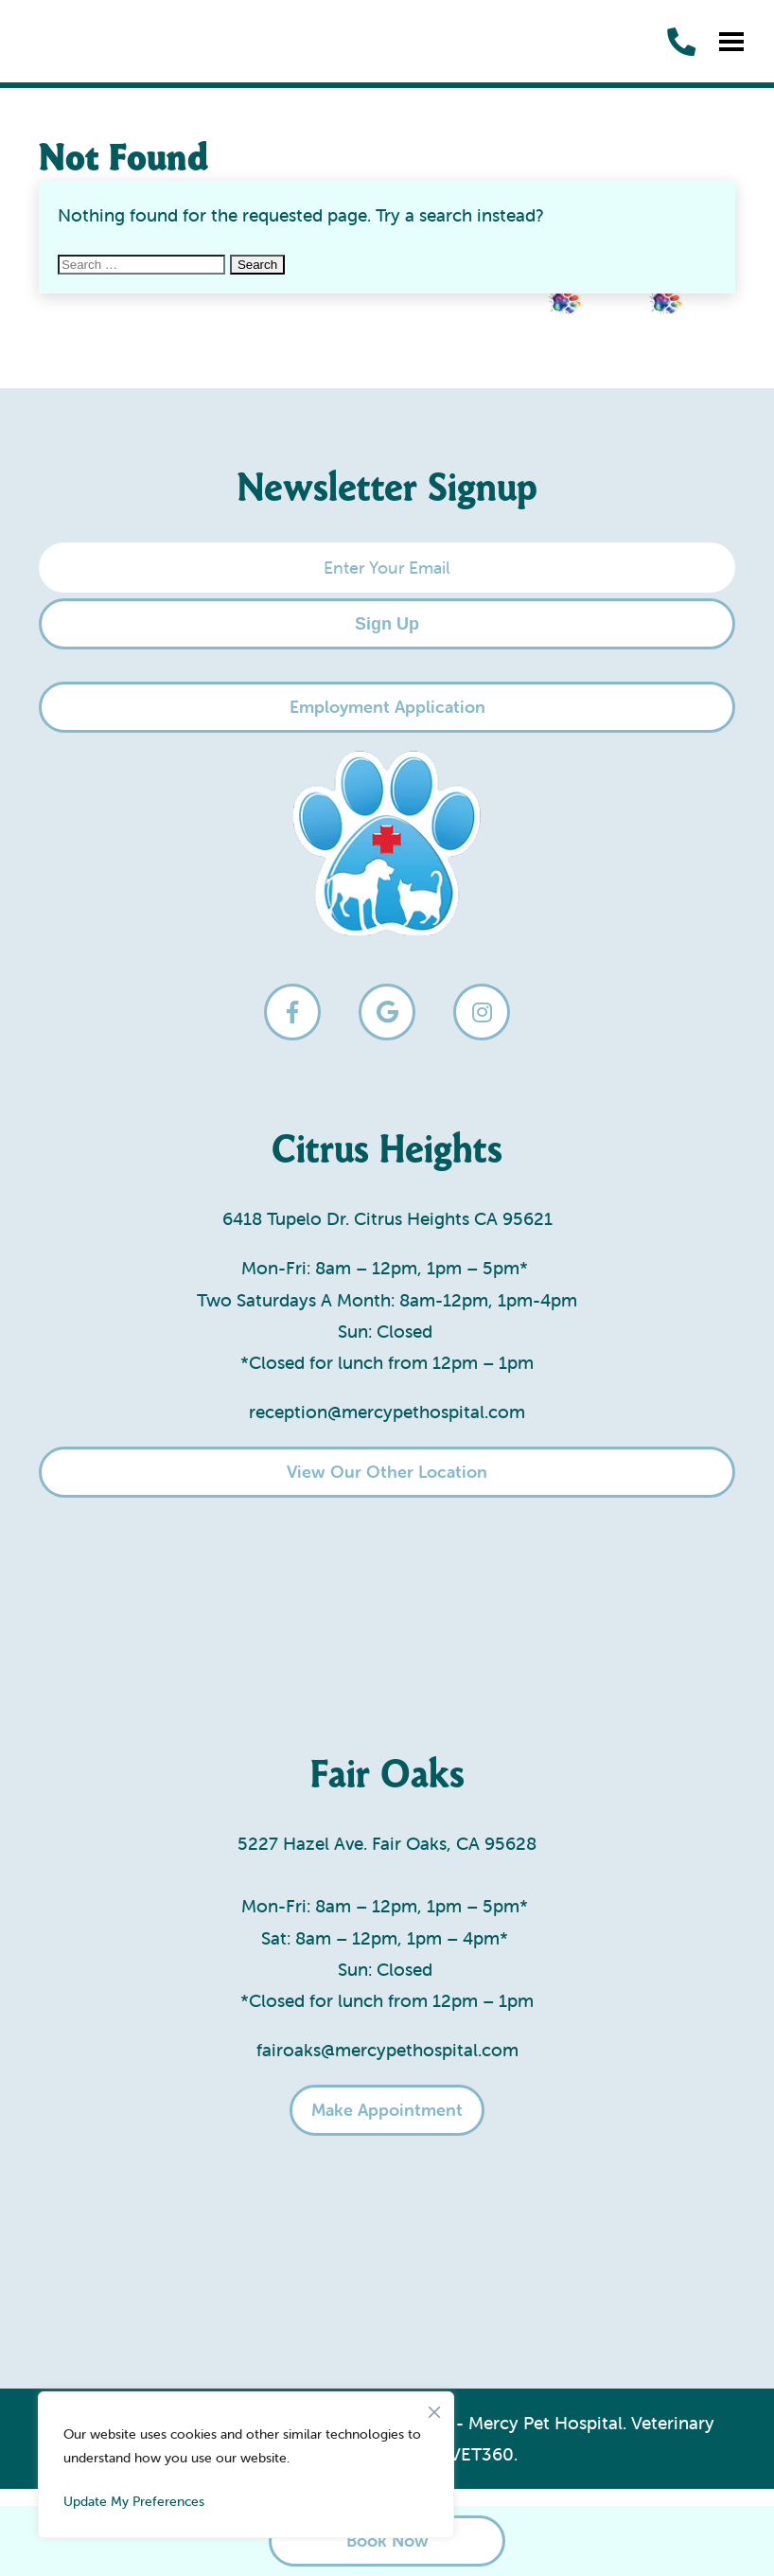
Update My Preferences (133, 2501)
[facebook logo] (292, 1012)
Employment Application (387, 707)
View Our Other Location (387, 1472)
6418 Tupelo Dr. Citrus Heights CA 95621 (387, 1218)
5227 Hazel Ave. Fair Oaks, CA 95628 (387, 1843)
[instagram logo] (481, 1012)
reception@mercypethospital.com (387, 1411)
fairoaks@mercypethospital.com (387, 2049)
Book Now (387, 2540)
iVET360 (479, 2454)
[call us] (681, 41)
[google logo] (387, 1012)
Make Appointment (387, 2110)
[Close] (434, 2407)
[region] (246, 2464)
